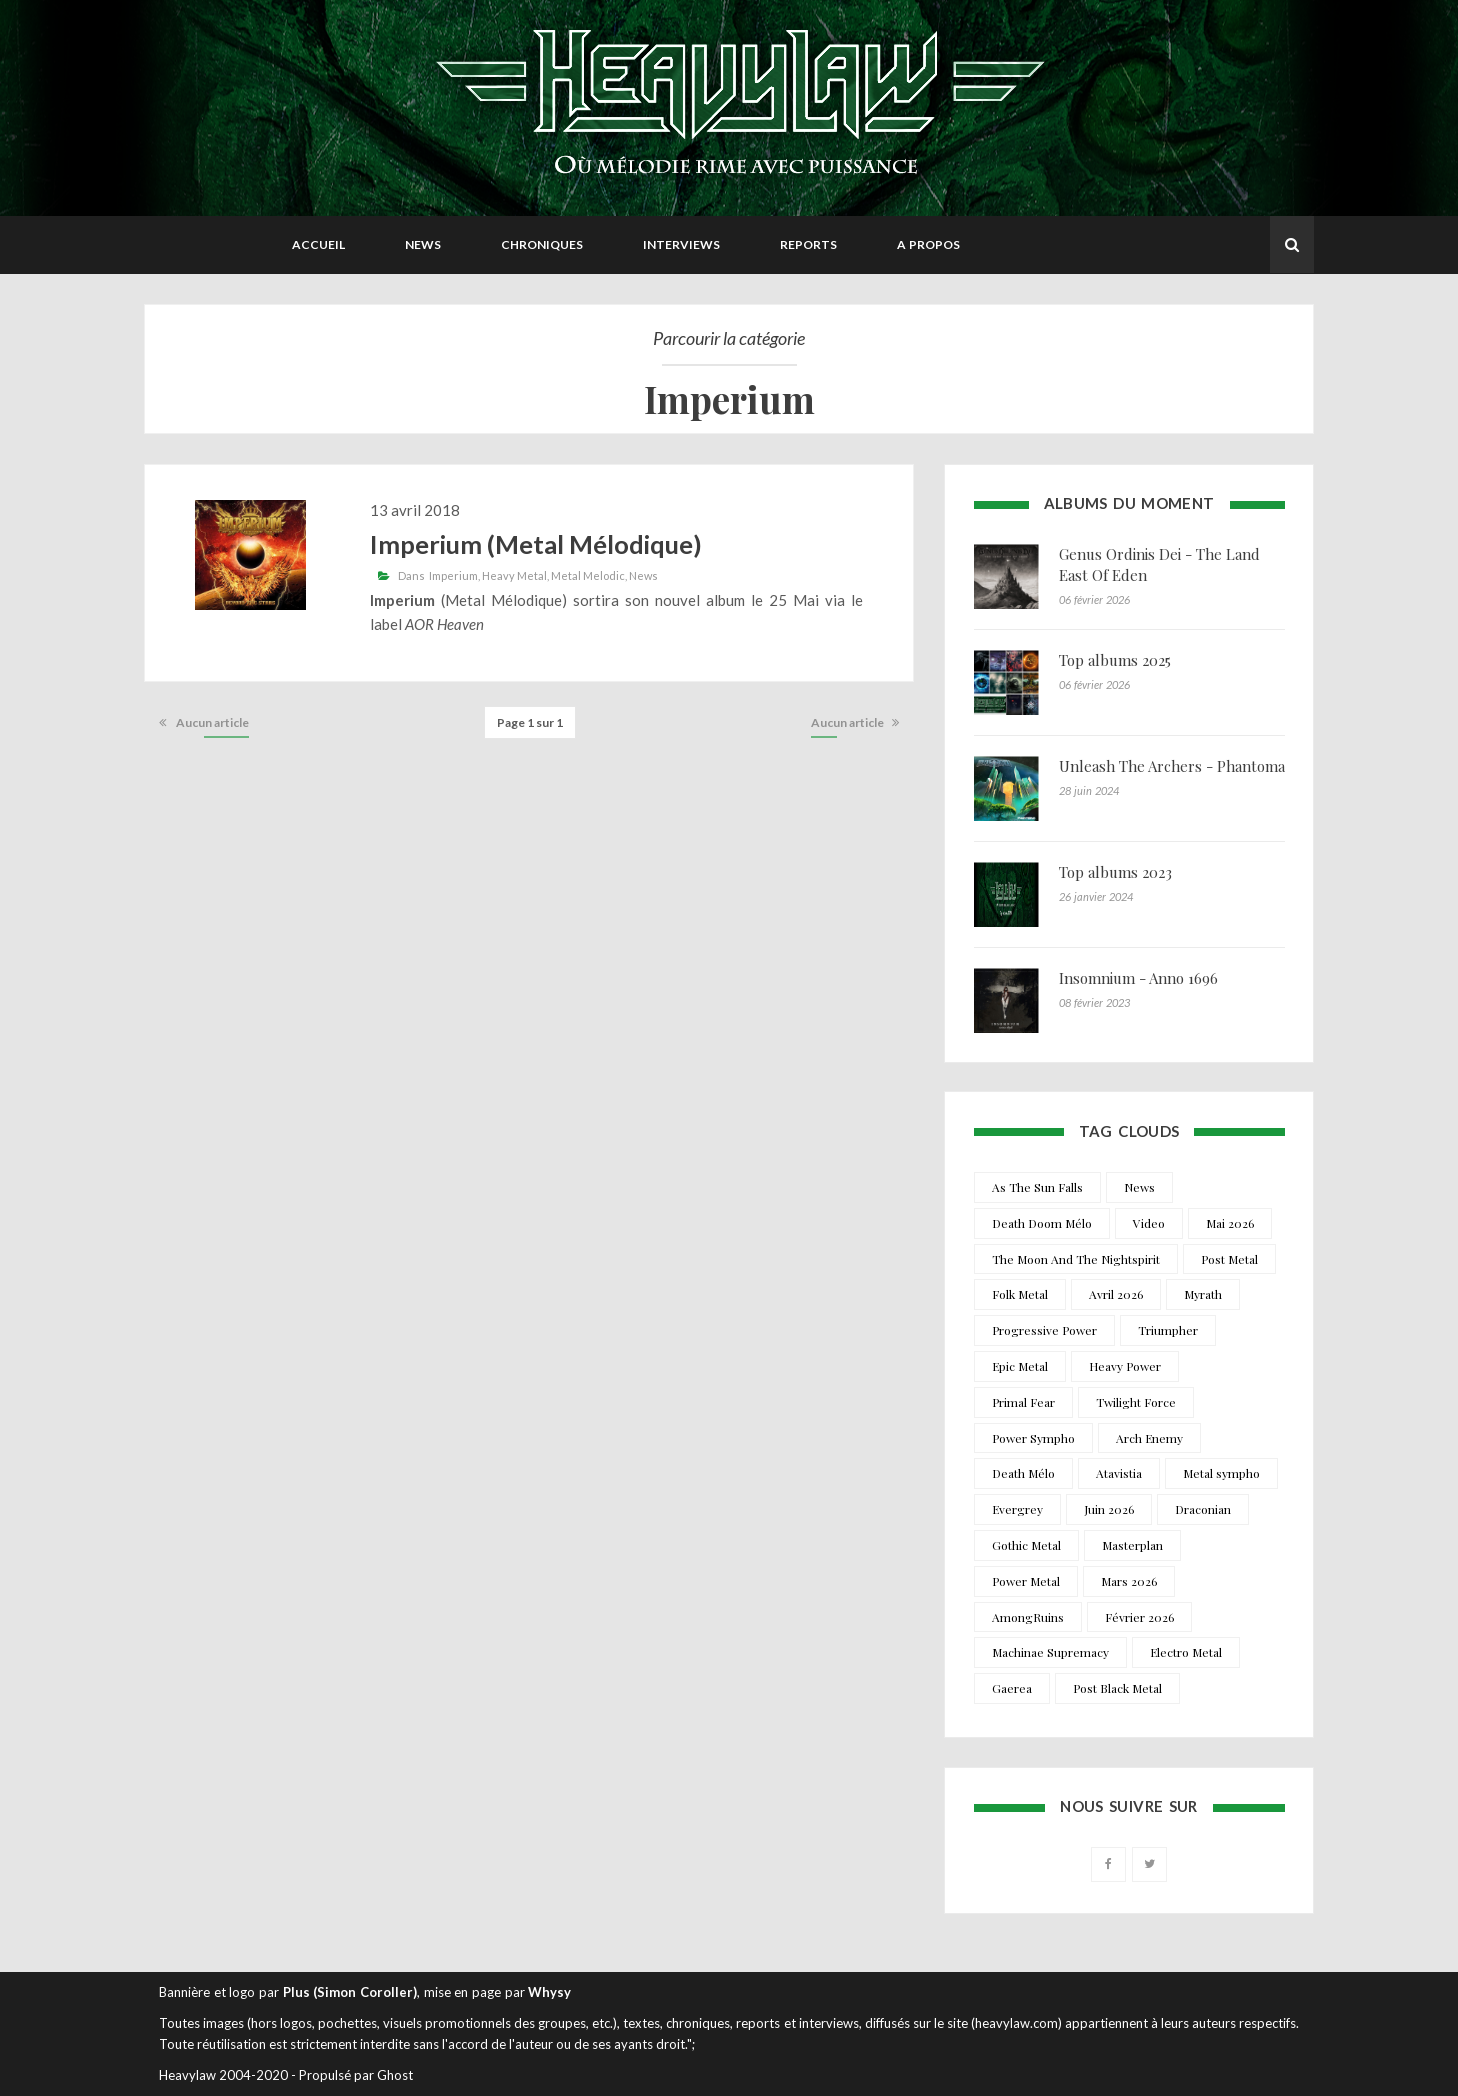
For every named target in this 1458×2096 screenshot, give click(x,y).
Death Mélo (1023, 1473)
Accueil (318, 244)
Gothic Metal (1026, 1545)
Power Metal (1026, 1581)
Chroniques (542, 244)
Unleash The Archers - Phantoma (1172, 766)
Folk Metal (1020, 1294)
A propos (928, 244)
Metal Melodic (588, 575)
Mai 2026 (1230, 1223)
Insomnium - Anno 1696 (1138, 978)
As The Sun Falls (1037, 1187)
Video (1149, 1223)
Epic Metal (1020, 1366)
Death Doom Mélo (1042, 1223)
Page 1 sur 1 (530, 722)
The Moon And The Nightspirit (1076, 1259)
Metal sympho (1221, 1473)
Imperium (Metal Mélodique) (536, 544)
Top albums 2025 (1115, 660)
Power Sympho (1033, 1438)
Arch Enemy (1149, 1438)
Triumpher (1168, 1330)
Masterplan (1132, 1545)
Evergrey (1017, 1509)
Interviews (681, 244)
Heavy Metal (514, 575)
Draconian (1203, 1509)
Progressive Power (1044, 1330)
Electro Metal (1186, 1652)
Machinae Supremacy (1050, 1652)
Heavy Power (1125, 1366)
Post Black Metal (1117, 1688)
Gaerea (1012, 1688)
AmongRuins (1028, 1617)
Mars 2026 (1129, 1581)
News (423, 244)
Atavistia (1119, 1473)
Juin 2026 (1109, 1509)
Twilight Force (1136, 1402)
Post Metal (1229, 1259)
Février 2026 (1139, 1617)
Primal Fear (1023, 1402)
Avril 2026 (1116, 1294)
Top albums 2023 (1115, 872)
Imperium (453, 575)
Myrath (1203, 1294)
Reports (808, 244)
